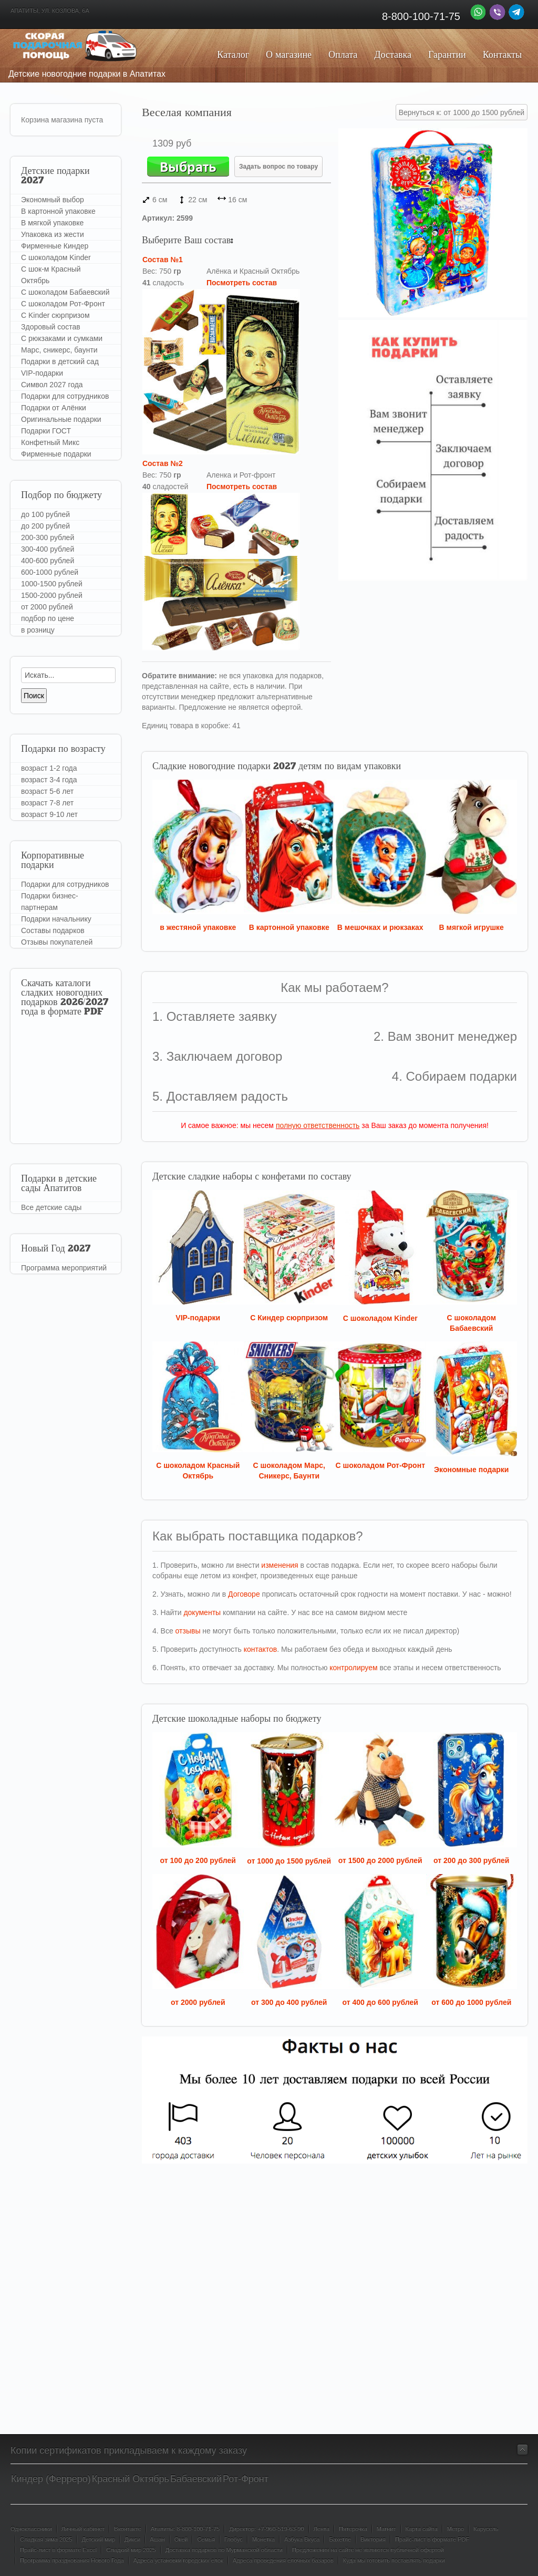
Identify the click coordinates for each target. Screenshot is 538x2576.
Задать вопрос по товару (278, 166)
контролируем (353, 1667)
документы (202, 1612)
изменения (279, 1565)
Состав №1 (162, 259)
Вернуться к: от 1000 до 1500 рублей (461, 112)
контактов (260, 1649)
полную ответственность (318, 1125)
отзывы (188, 1631)
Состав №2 (162, 463)
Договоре (244, 1594)
